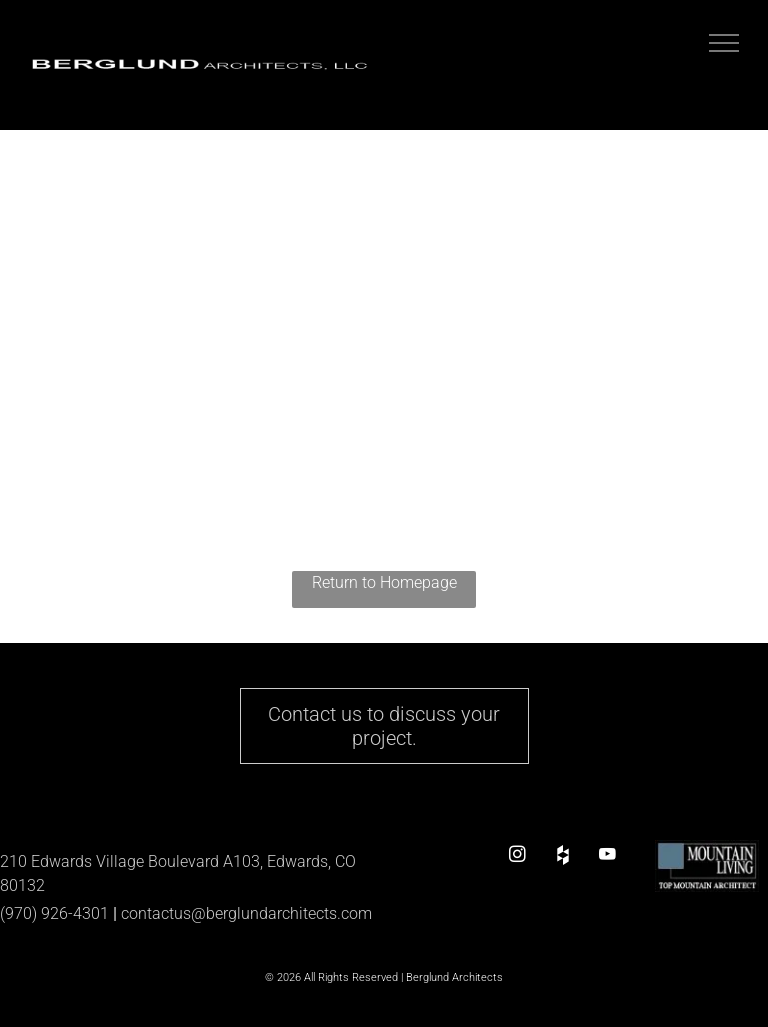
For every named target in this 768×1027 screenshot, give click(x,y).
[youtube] (607, 854)
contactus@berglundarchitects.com (246, 913)
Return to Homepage (384, 582)
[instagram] (517, 854)
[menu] (724, 43)
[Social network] (562, 854)
